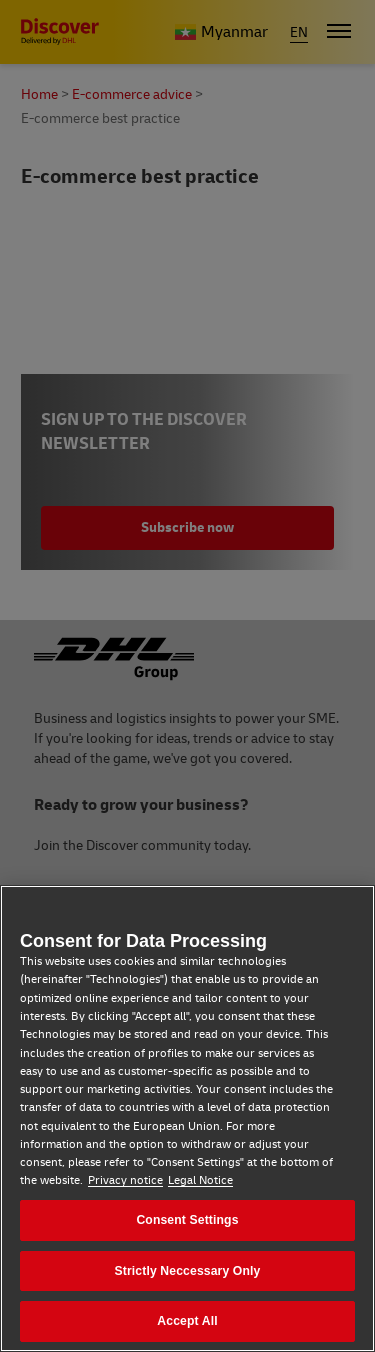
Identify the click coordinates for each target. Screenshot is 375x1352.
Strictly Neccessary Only (188, 1271)
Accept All (187, 1321)
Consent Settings (187, 1220)
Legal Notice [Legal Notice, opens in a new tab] (200, 1180)
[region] (187, 1118)
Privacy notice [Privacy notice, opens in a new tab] (125, 1180)
